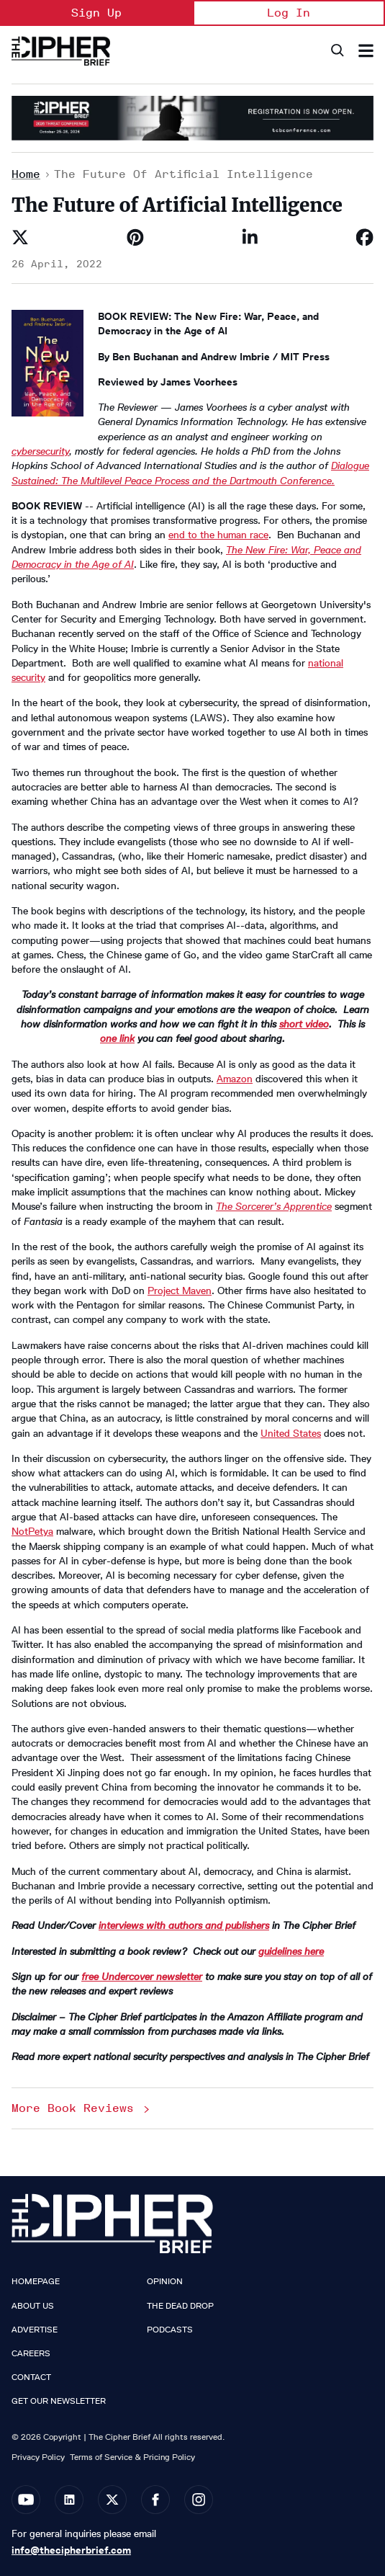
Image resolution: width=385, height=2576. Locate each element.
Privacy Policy (38, 2456)
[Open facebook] (155, 2499)
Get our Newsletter (59, 2401)
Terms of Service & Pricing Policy (132, 2456)
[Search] (336, 50)
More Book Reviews (82, 2108)
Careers (31, 2353)
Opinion (165, 2281)
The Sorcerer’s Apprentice (274, 1206)
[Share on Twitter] (20, 237)
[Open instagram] (198, 2499)
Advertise (35, 2330)
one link (117, 1039)
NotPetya (32, 1531)
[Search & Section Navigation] (365, 50)
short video (304, 1024)
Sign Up (96, 12)
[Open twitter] (112, 2499)
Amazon (235, 1079)
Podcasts (170, 2330)
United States (291, 1433)
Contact (31, 2377)
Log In (288, 12)
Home (26, 174)
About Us (33, 2306)
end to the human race (218, 535)
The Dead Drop (180, 2306)
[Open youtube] (26, 2499)
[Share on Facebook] (364, 237)
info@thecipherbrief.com (71, 2550)
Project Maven (180, 1291)
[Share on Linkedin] (249, 237)
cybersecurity (40, 451)
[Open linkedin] (69, 2499)
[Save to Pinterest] (135, 237)
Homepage (36, 2281)
